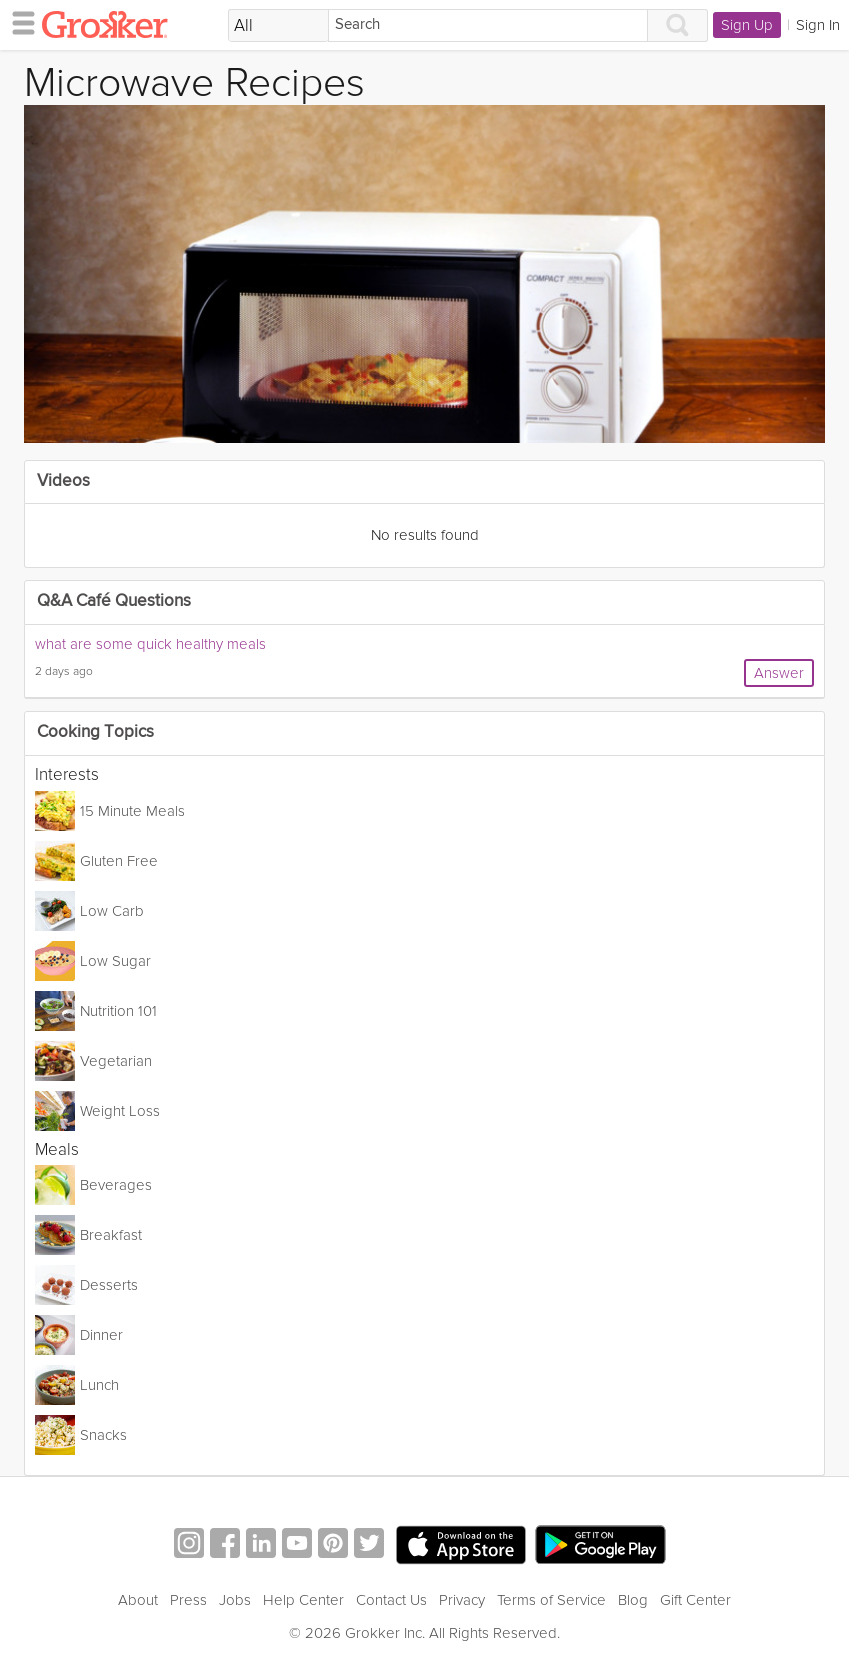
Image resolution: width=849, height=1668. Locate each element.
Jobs (235, 1600)
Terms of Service (551, 1600)
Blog (633, 1600)
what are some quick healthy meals (150, 644)
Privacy (462, 1600)
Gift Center (695, 1600)
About (138, 1600)
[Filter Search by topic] (278, 26)
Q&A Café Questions (114, 601)
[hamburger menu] (18, 22)
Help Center (303, 1600)
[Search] (488, 25)
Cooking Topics (95, 732)
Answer (779, 673)
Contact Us (391, 1600)
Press (188, 1600)
